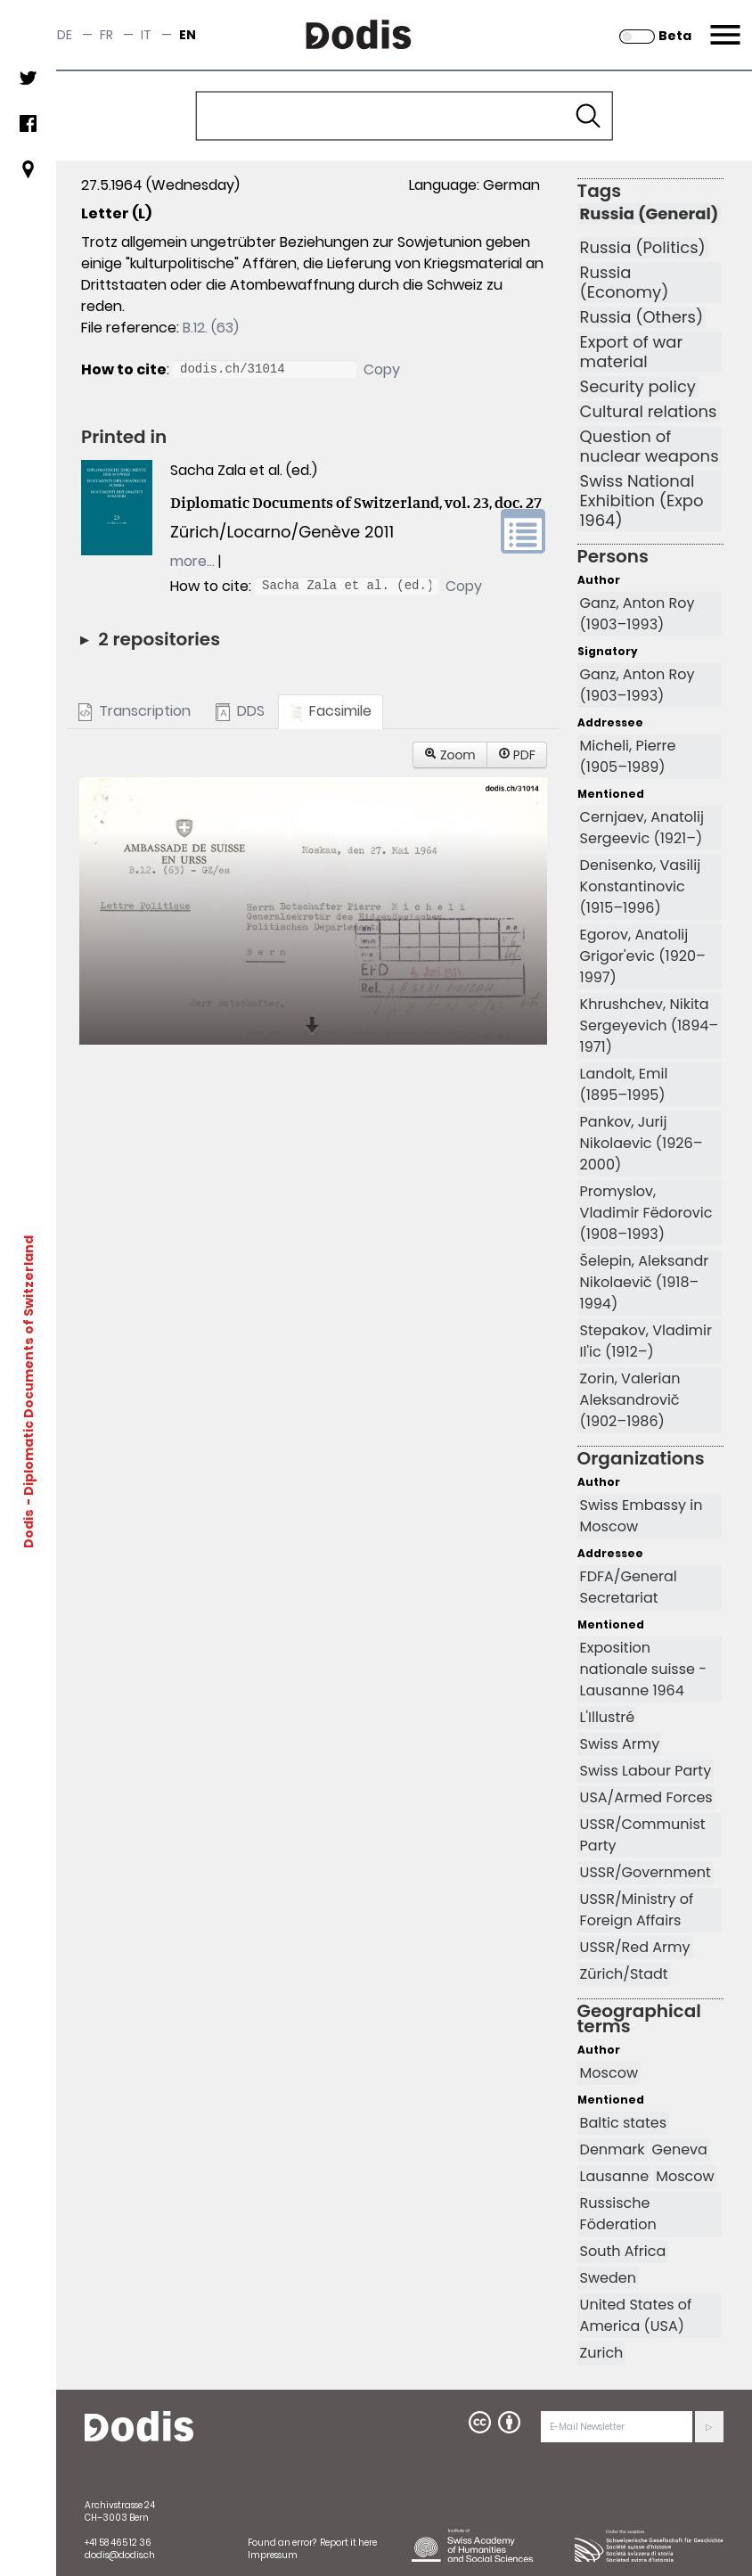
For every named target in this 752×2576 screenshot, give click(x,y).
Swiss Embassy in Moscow (641, 1516)
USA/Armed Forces (646, 1797)
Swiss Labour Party (646, 1770)
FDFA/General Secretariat (628, 1587)
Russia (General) (649, 214)
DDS (240, 711)
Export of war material (631, 352)
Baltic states (623, 2122)
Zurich (602, 2352)
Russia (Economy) (624, 282)
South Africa (623, 2251)
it (146, 35)
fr (106, 35)
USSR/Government (645, 1872)
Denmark (612, 2149)
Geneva (679, 2149)
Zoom (450, 755)
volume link (523, 531)
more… (192, 561)
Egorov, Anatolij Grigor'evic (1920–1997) (643, 956)
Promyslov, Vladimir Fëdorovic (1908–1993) (646, 1212)
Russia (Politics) (643, 247)
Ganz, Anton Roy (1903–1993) (637, 614)
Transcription (134, 711)
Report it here (348, 2542)
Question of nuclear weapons (649, 446)
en (187, 35)
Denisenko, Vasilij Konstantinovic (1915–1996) (640, 886)
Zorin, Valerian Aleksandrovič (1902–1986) (630, 1400)
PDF (516, 755)
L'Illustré (607, 1717)
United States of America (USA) (636, 2315)
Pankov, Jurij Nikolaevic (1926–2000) (641, 1143)
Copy (382, 369)
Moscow (609, 2073)
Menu (723, 24)
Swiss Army (620, 1744)
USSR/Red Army (635, 1947)
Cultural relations (648, 411)
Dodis (28, 1527)
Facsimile (331, 711)
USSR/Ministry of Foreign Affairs (637, 1910)
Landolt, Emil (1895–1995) (624, 1084)
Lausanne (615, 2176)
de (64, 35)
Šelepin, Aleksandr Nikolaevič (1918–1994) (644, 1282)
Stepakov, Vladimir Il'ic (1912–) (646, 1341)
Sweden (608, 2278)
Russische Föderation (618, 2214)
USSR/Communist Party (643, 1835)
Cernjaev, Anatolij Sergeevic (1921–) (642, 828)
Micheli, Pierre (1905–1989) (628, 756)
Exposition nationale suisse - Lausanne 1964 (643, 1669)
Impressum (273, 2555)
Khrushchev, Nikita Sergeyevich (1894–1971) (649, 1025)
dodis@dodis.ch (120, 2555)
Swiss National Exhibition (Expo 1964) (642, 501)
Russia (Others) (642, 317)
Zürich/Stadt (624, 1974)
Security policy (638, 387)
